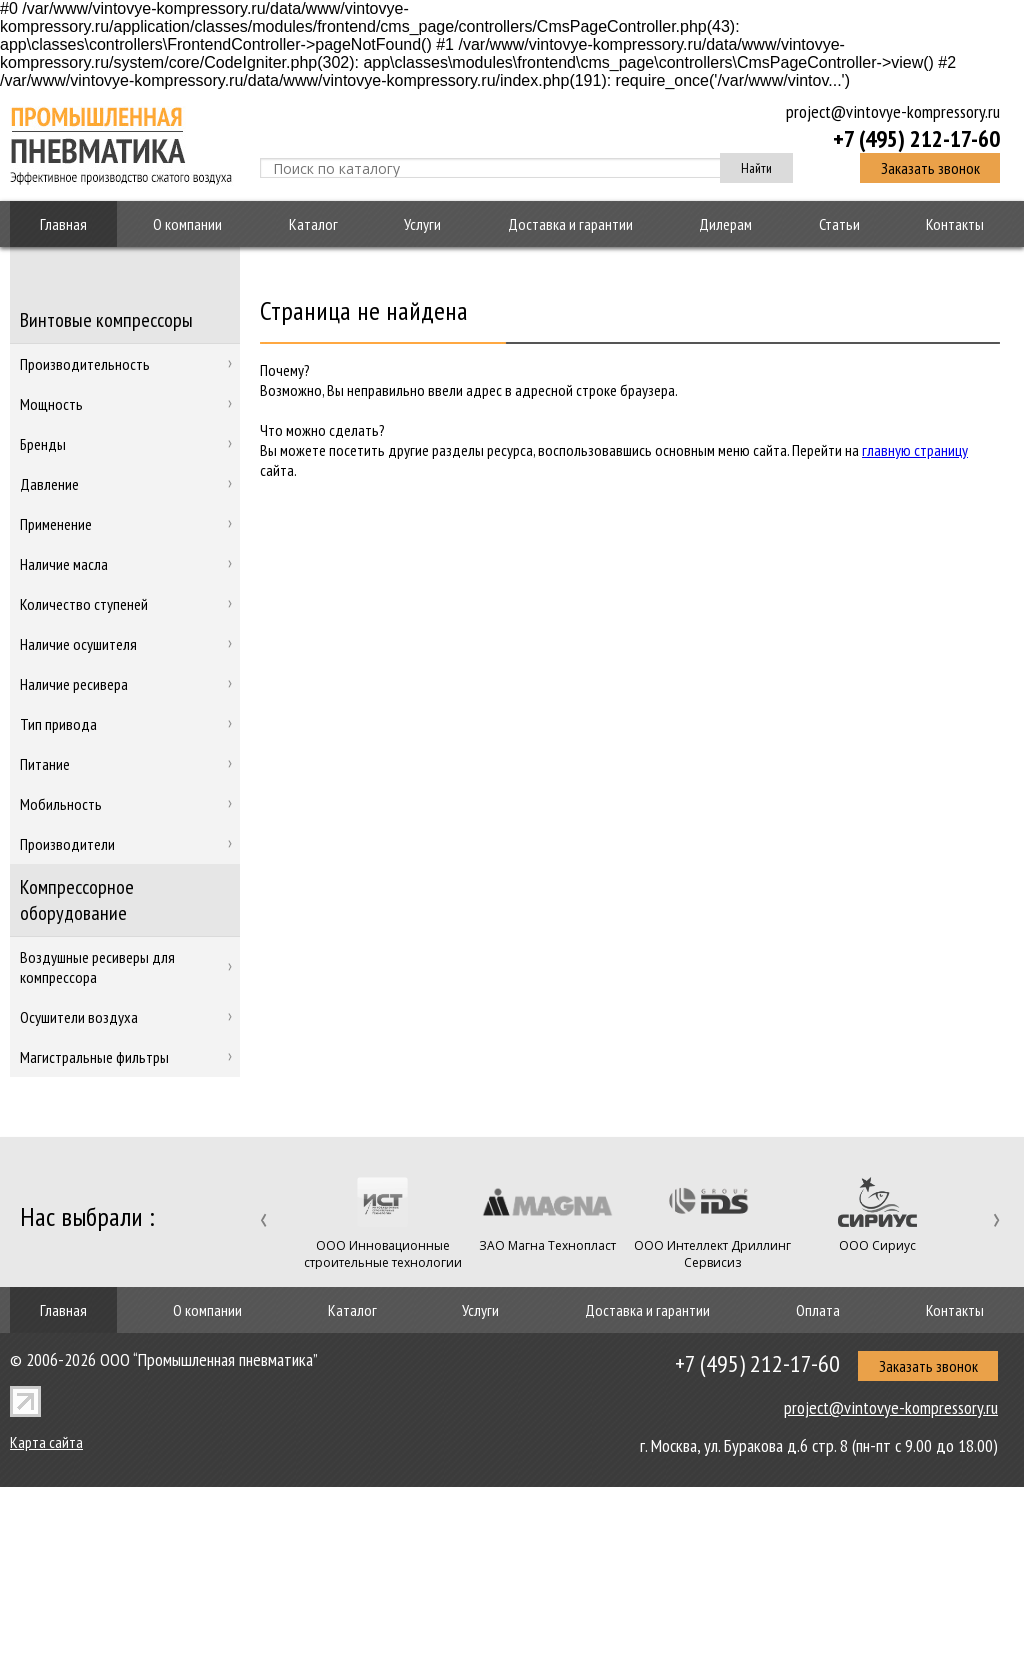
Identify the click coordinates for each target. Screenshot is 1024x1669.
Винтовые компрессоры (106, 320)
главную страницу (915, 450)
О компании (187, 224)
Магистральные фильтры (94, 1057)
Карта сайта (46, 1442)
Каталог (313, 224)
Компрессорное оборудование (77, 900)
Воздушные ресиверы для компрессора (97, 967)
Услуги (422, 224)
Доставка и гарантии (570, 224)
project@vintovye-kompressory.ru (893, 111)
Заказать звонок (930, 168)
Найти (756, 168)
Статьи (839, 224)
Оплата (818, 1310)
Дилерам (725, 224)
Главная (63, 224)
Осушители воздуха (79, 1017)
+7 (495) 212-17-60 (916, 138)
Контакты (955, 224)
